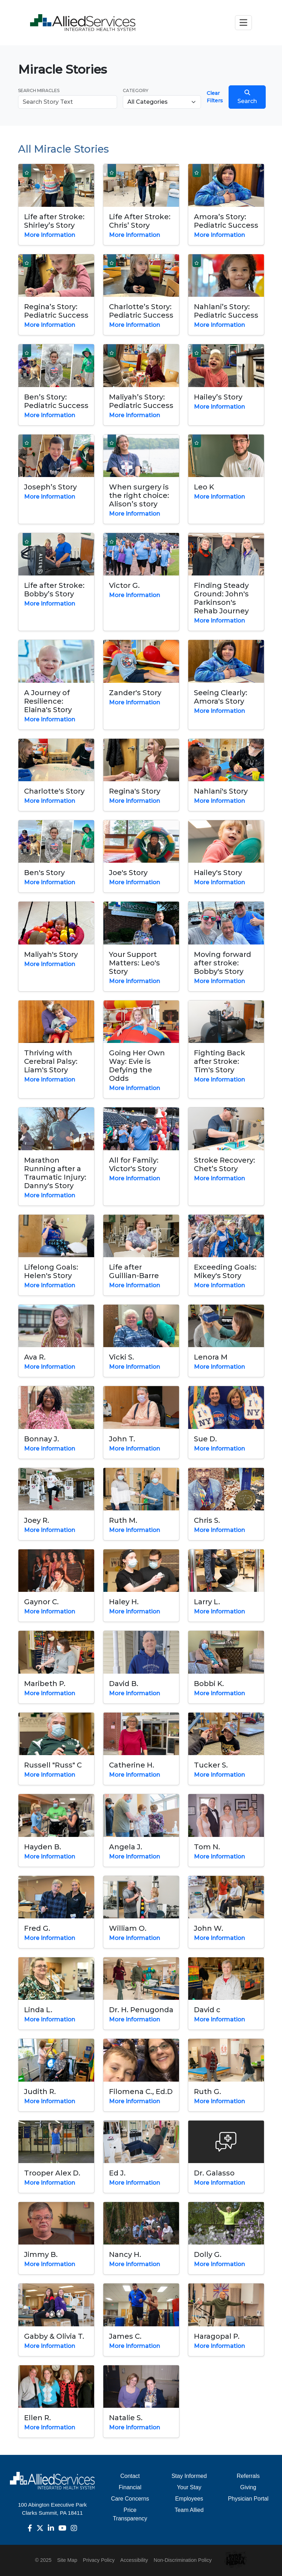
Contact (130, 2476)
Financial (130, 2487)
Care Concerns (130, 2499)
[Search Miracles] (67, 102)
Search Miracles (38, 90)
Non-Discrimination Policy (183, 2560)
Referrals (248, 2476)
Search (247, 97)
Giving (248, 2487)
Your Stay (189, 2487)
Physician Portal (248, 2499)
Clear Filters (215, 97)
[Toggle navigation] (243, 22)
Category (135, 90)
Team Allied (189, 2510)
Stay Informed (189, 2476)
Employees (189, 2499)
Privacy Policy (99, 2560)
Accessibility (134, 2560)
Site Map (67, 2560)
